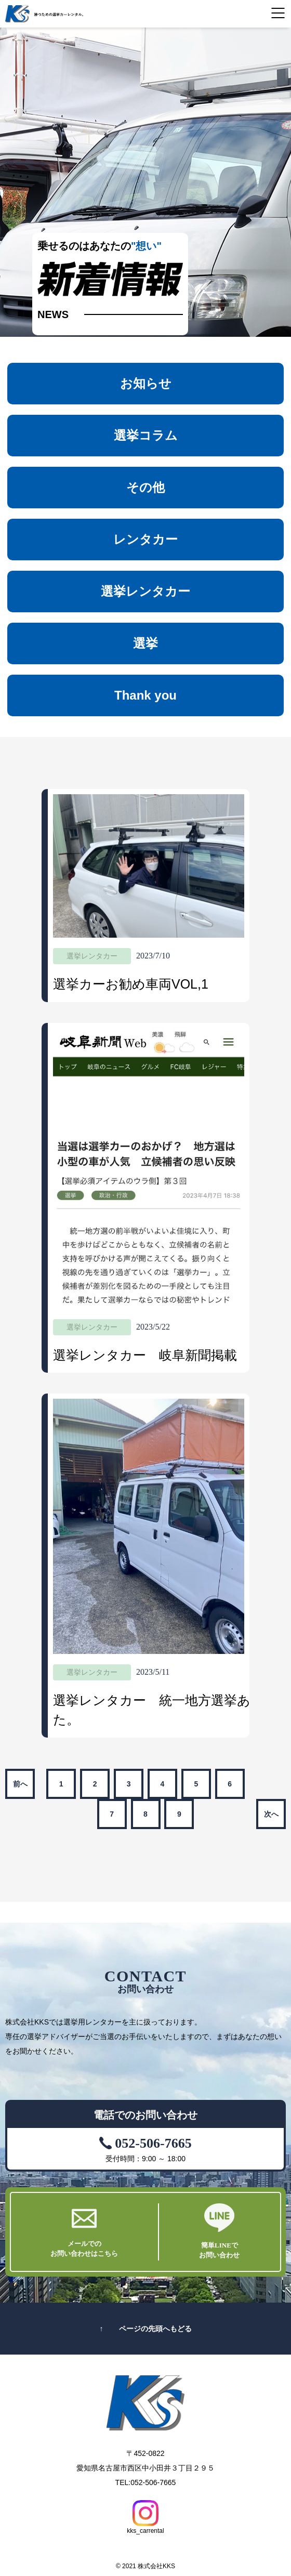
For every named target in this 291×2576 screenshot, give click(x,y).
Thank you (145, 695)
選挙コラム (146, 435)
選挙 (145, 643)
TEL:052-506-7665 (145, 2482)
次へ (271, 1814)
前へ (20, 1784)
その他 (145, 487)
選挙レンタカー (145, 591)
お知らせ (145, 383)
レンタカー (145, 539)
